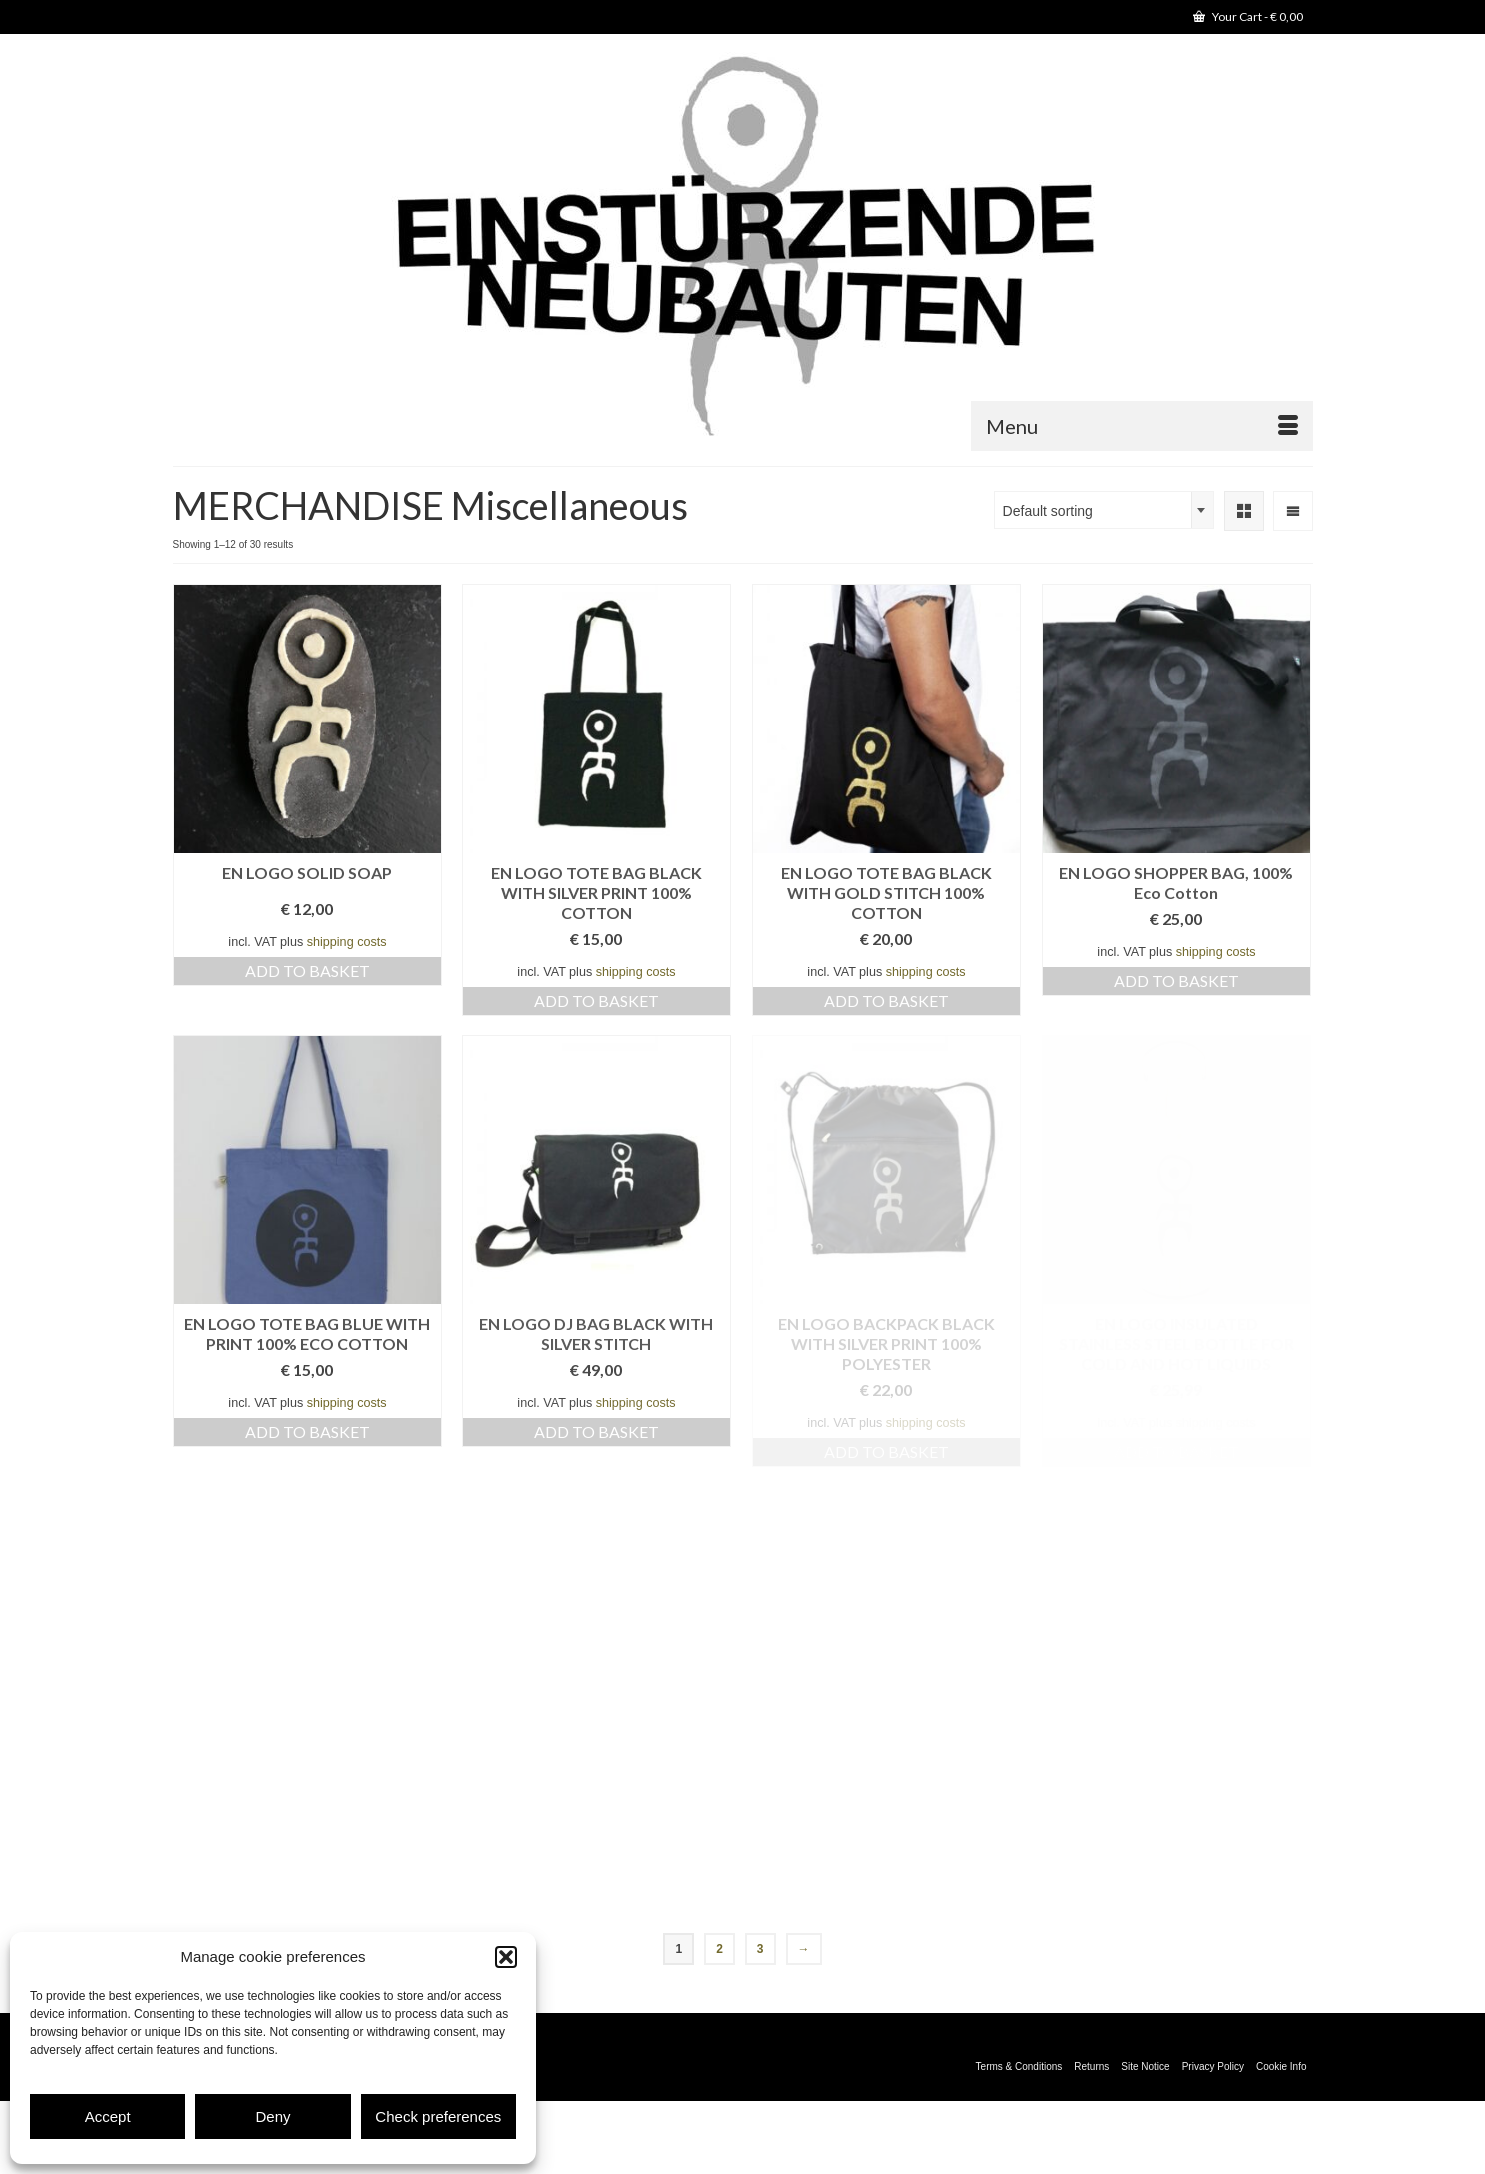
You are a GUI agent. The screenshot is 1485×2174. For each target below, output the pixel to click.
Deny (272, 2116)
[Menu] (1142, 426)
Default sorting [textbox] (1048, 511)
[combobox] (1104, 510)
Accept (108, 2116)
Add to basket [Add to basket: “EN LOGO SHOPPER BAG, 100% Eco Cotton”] (1176, 980)
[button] (506, 1957)
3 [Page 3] (760, 1949)
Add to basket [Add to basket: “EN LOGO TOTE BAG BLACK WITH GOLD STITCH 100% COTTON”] (886, 1000)
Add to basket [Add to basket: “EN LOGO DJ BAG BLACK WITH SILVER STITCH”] (596, 1431)
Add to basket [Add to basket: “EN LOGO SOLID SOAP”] (307, 970)
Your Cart (1248, 16)
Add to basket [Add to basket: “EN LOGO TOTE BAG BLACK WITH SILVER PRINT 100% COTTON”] (596, 1000)
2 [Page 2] (719, 1949)
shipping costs (347, 942)
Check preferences (438, 2116)
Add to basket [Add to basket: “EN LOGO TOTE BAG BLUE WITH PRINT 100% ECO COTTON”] (307, 1431)
